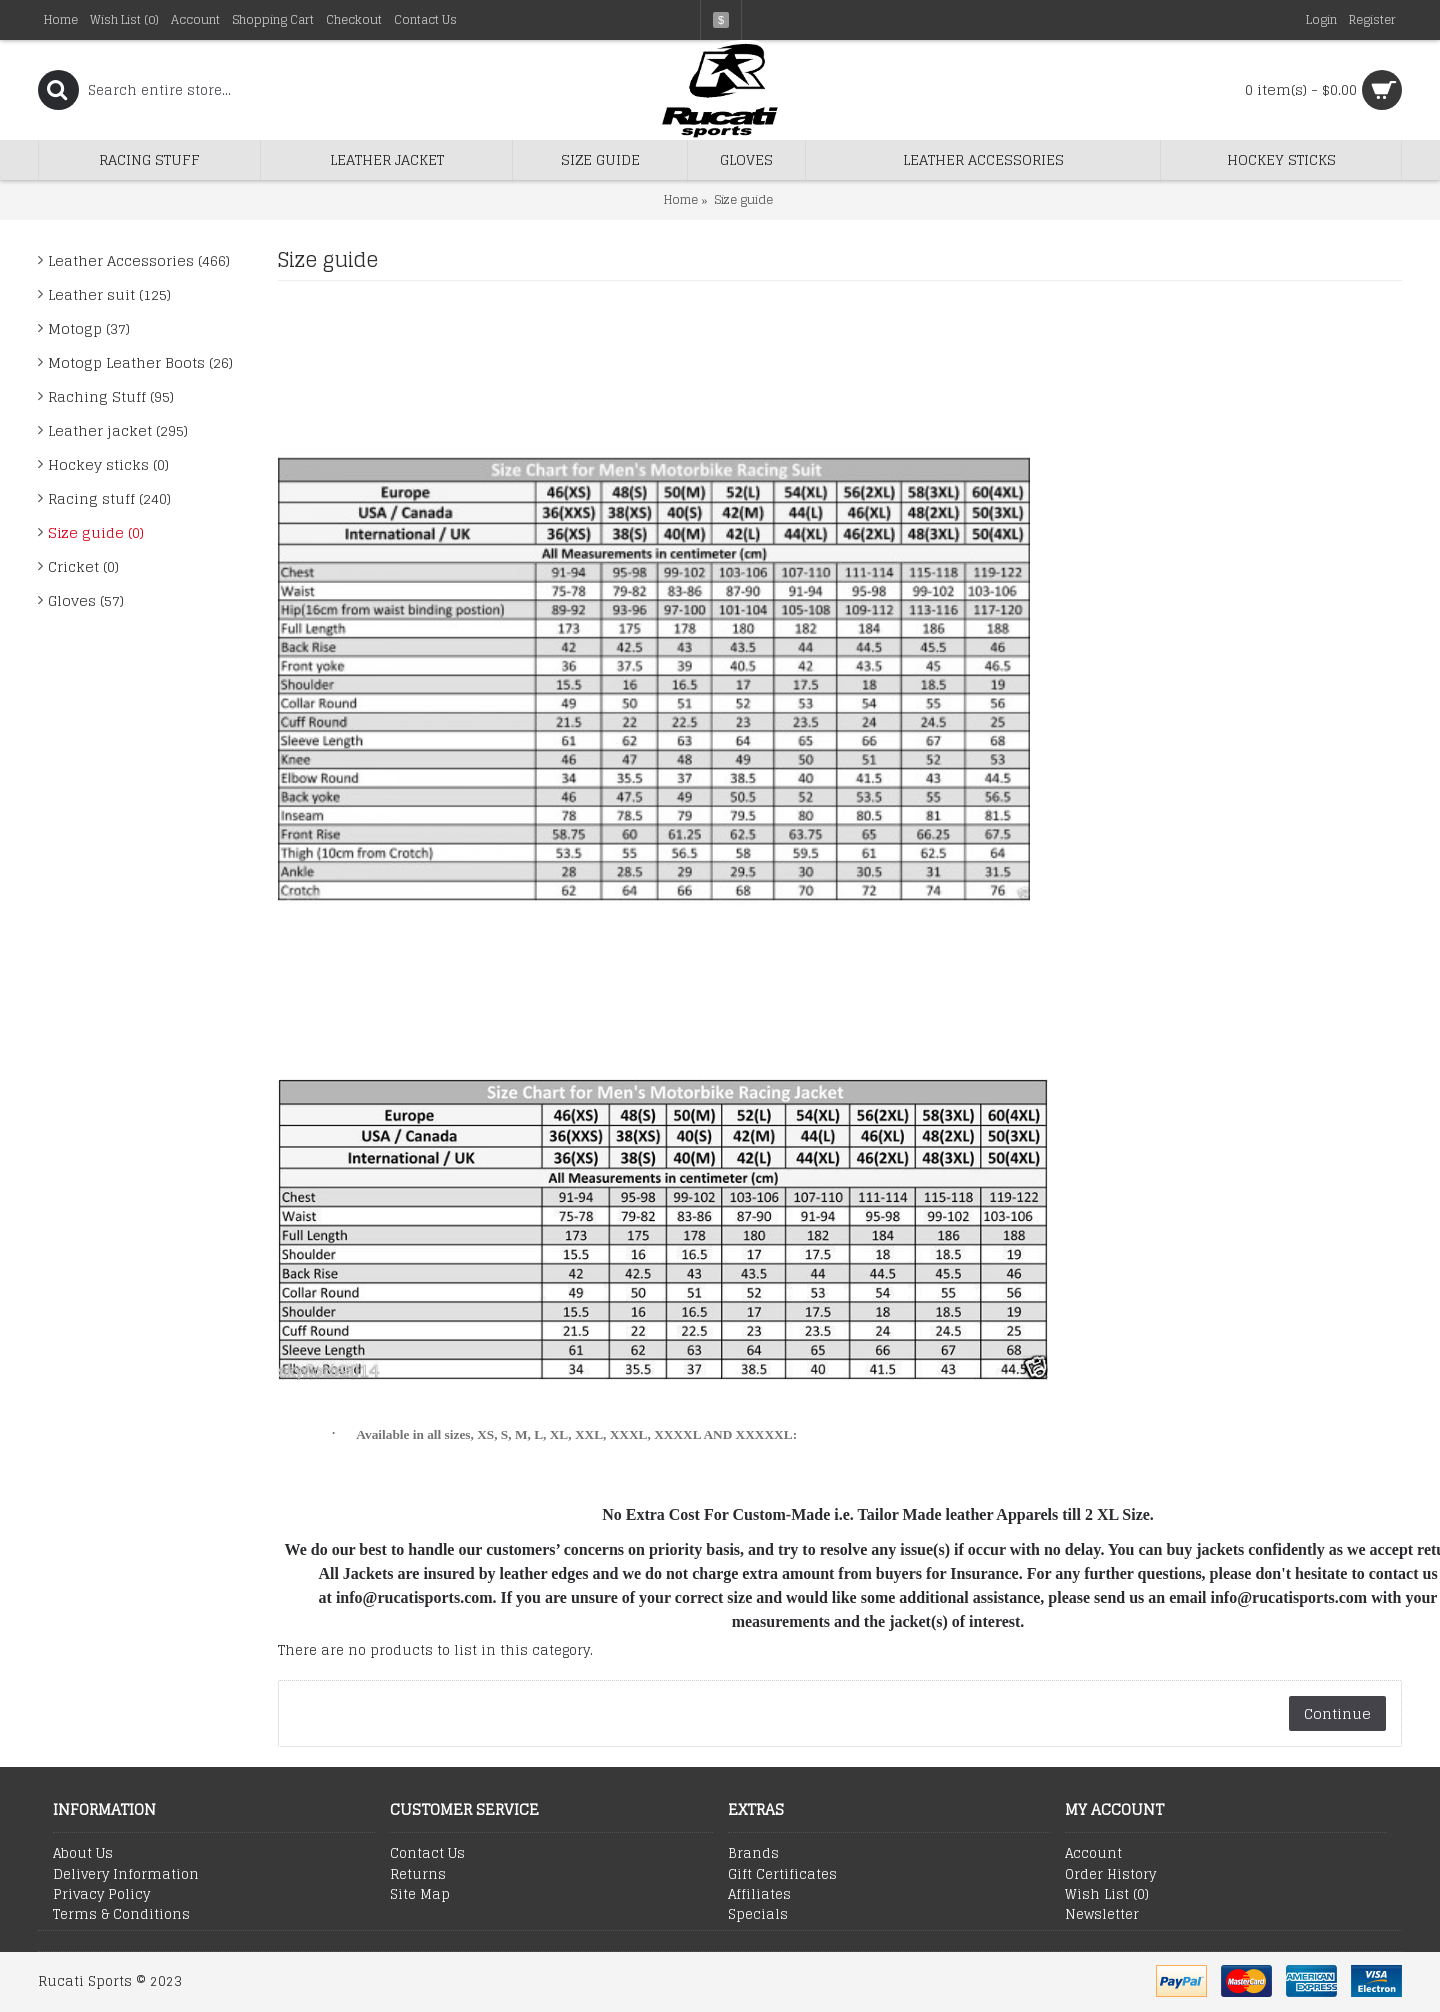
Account (1093, 1854)
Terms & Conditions (121, 1915)
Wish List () (1107, 1895)
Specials (758, 1915)
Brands (753, 1854)
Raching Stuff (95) (111, 396)
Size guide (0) (96, 532)
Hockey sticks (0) (108, 464)
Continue (1337, 1713)
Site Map (420, 1895)
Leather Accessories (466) (139, 260)
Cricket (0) (83, 566)
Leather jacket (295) (118, 430)
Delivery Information (126, 1875)
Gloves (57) (86, 600)
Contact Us (427, 1854)
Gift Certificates (782, 1875)
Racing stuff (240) (109, 498)
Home (681, 199)
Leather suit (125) (109, 294)
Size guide (743, 199)
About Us (83, 1854)
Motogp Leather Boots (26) (140, 362)
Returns (418, 1875)
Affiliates (759, 1895)
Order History (1110, 1875)
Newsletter (1102, 1915)
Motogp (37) (89, 328)
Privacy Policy (101, 1895)
